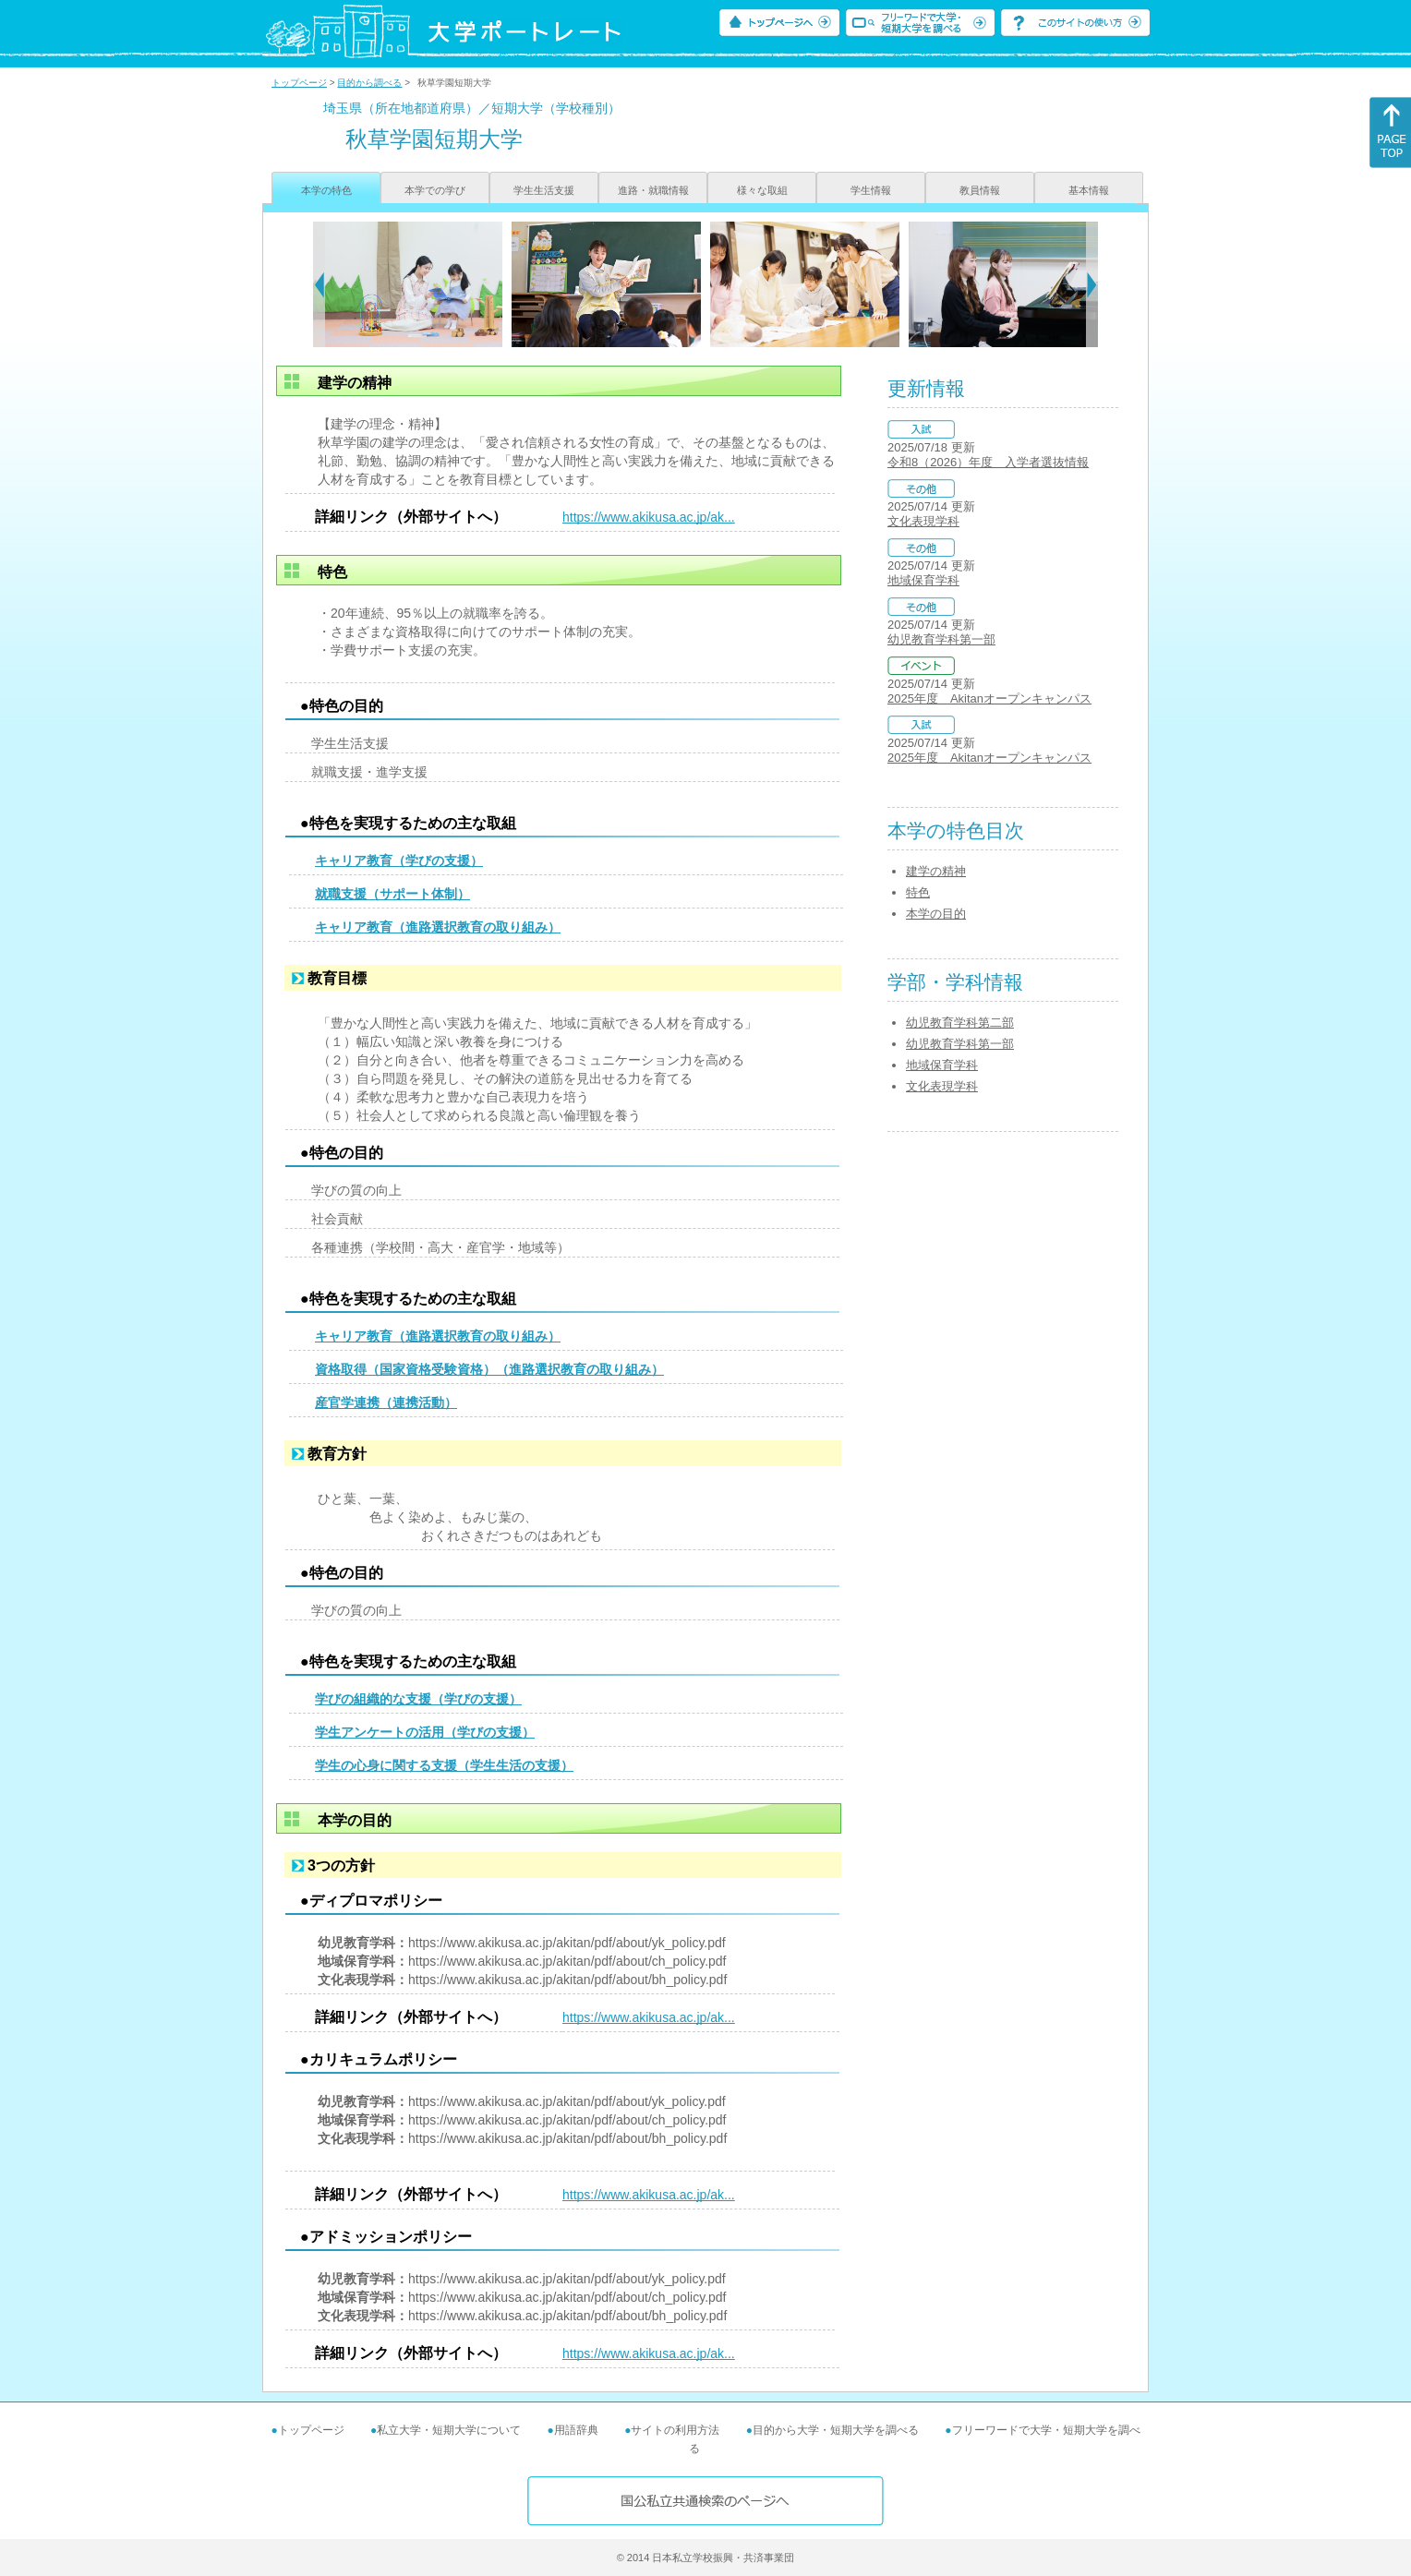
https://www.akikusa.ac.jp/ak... (648, 517)
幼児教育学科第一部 (941, 639)
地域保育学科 (923, 580)
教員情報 (979, 190)
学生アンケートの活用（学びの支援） (425, 1732)
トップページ (299, 83)
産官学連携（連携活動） (386, 1402)
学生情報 (870, 190)
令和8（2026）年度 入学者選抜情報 (988, 462)
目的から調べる (369, 83)
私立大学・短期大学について (449, 2430)
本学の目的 (936, 914)
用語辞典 (576, 2430)
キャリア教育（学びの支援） (399, 860)
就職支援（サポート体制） (392, 893)
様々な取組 (762, 190)
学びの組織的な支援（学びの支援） (418, 1698)
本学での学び (434, 190)
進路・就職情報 (653, 190)
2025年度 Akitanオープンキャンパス (989, 698)
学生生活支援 (543, 190)
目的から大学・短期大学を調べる (836, 2430)
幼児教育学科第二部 (960, 1022)
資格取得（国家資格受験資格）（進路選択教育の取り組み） (489, 1369)
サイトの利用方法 (675, 2430)
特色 (918, 892)
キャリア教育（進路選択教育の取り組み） (438, 927)
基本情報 (1088, 190)
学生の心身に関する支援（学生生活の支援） (444, 1765)
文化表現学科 (923, 521)
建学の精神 (936, 871)
